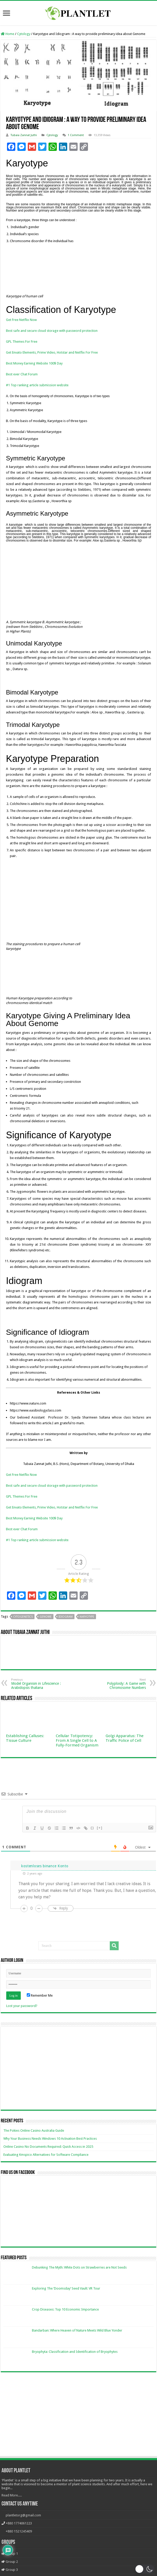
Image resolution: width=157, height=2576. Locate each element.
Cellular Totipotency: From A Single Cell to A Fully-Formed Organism (77, 1721)
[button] (144, 2569)
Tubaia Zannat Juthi (24, 135)
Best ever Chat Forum (22, 374)
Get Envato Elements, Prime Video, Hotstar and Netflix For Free (52, 352)
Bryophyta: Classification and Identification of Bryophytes (75, 2332)
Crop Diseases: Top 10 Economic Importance (65, 2290)
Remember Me (40, 1976)
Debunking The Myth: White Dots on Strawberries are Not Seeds (79, 2248)
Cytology (23, 34)
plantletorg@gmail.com (23, 2496)
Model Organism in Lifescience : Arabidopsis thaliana (37, 1664)
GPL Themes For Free (21, 341)
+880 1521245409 (19, 2512)
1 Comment (76, 135)
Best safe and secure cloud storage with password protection (52, 331)
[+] (100, 1808)
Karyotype (87, 1597)
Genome (46, 1597)
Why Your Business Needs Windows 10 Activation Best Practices (50, 2119)
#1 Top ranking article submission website (37, 385)
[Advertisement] (78, 2396)
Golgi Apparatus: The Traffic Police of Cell (125, 1718)
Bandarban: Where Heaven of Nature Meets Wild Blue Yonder (77, 2311)
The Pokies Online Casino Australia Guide (33, 2111)
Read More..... (12, 2476)
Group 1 (10, 2534)
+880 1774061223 (19, 2504)
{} (92, 1808)
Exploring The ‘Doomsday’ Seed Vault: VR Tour (66, 2269)
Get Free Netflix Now (21, 320)
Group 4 (10, 2558)
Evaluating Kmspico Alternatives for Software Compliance (45, 2135)
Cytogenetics (23, 1597)
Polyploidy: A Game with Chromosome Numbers (119, 1664)
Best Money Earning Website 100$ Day (34, 363)
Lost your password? (21, 1986)
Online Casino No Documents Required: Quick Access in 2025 (48, 2127)
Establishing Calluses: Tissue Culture (25, 1718)
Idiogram (66, 1597)
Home (7, 34)
